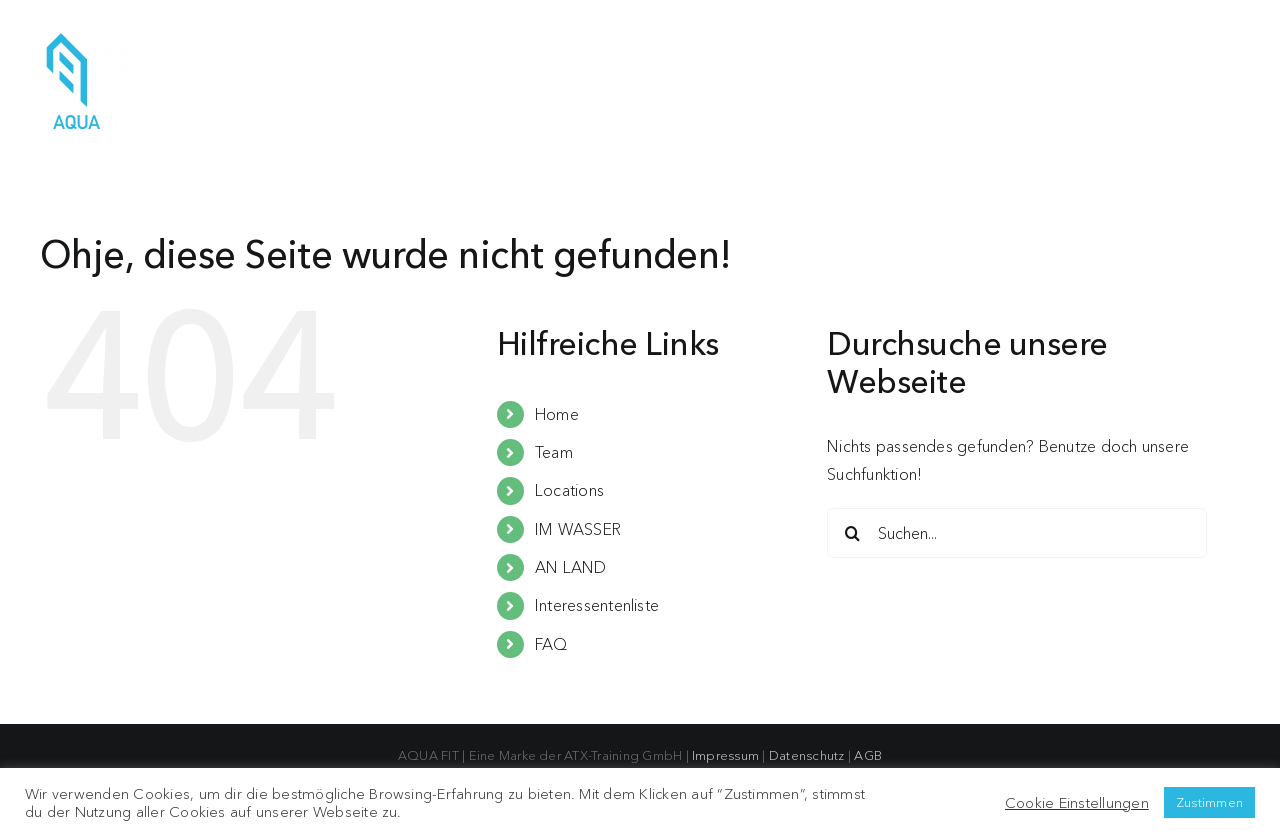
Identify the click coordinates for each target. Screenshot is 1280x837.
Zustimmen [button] (1209, 802)
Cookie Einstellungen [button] (1077, 803)
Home (557, 414)
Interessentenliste (597, 605)
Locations (569, 490)
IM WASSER (578, 529)
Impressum (725, 755)
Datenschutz (807, 755)
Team (554, 452)
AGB (868, 755)
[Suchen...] (1017, 533)
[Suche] (852, 533)
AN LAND (571, 567)
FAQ (551, 644)
